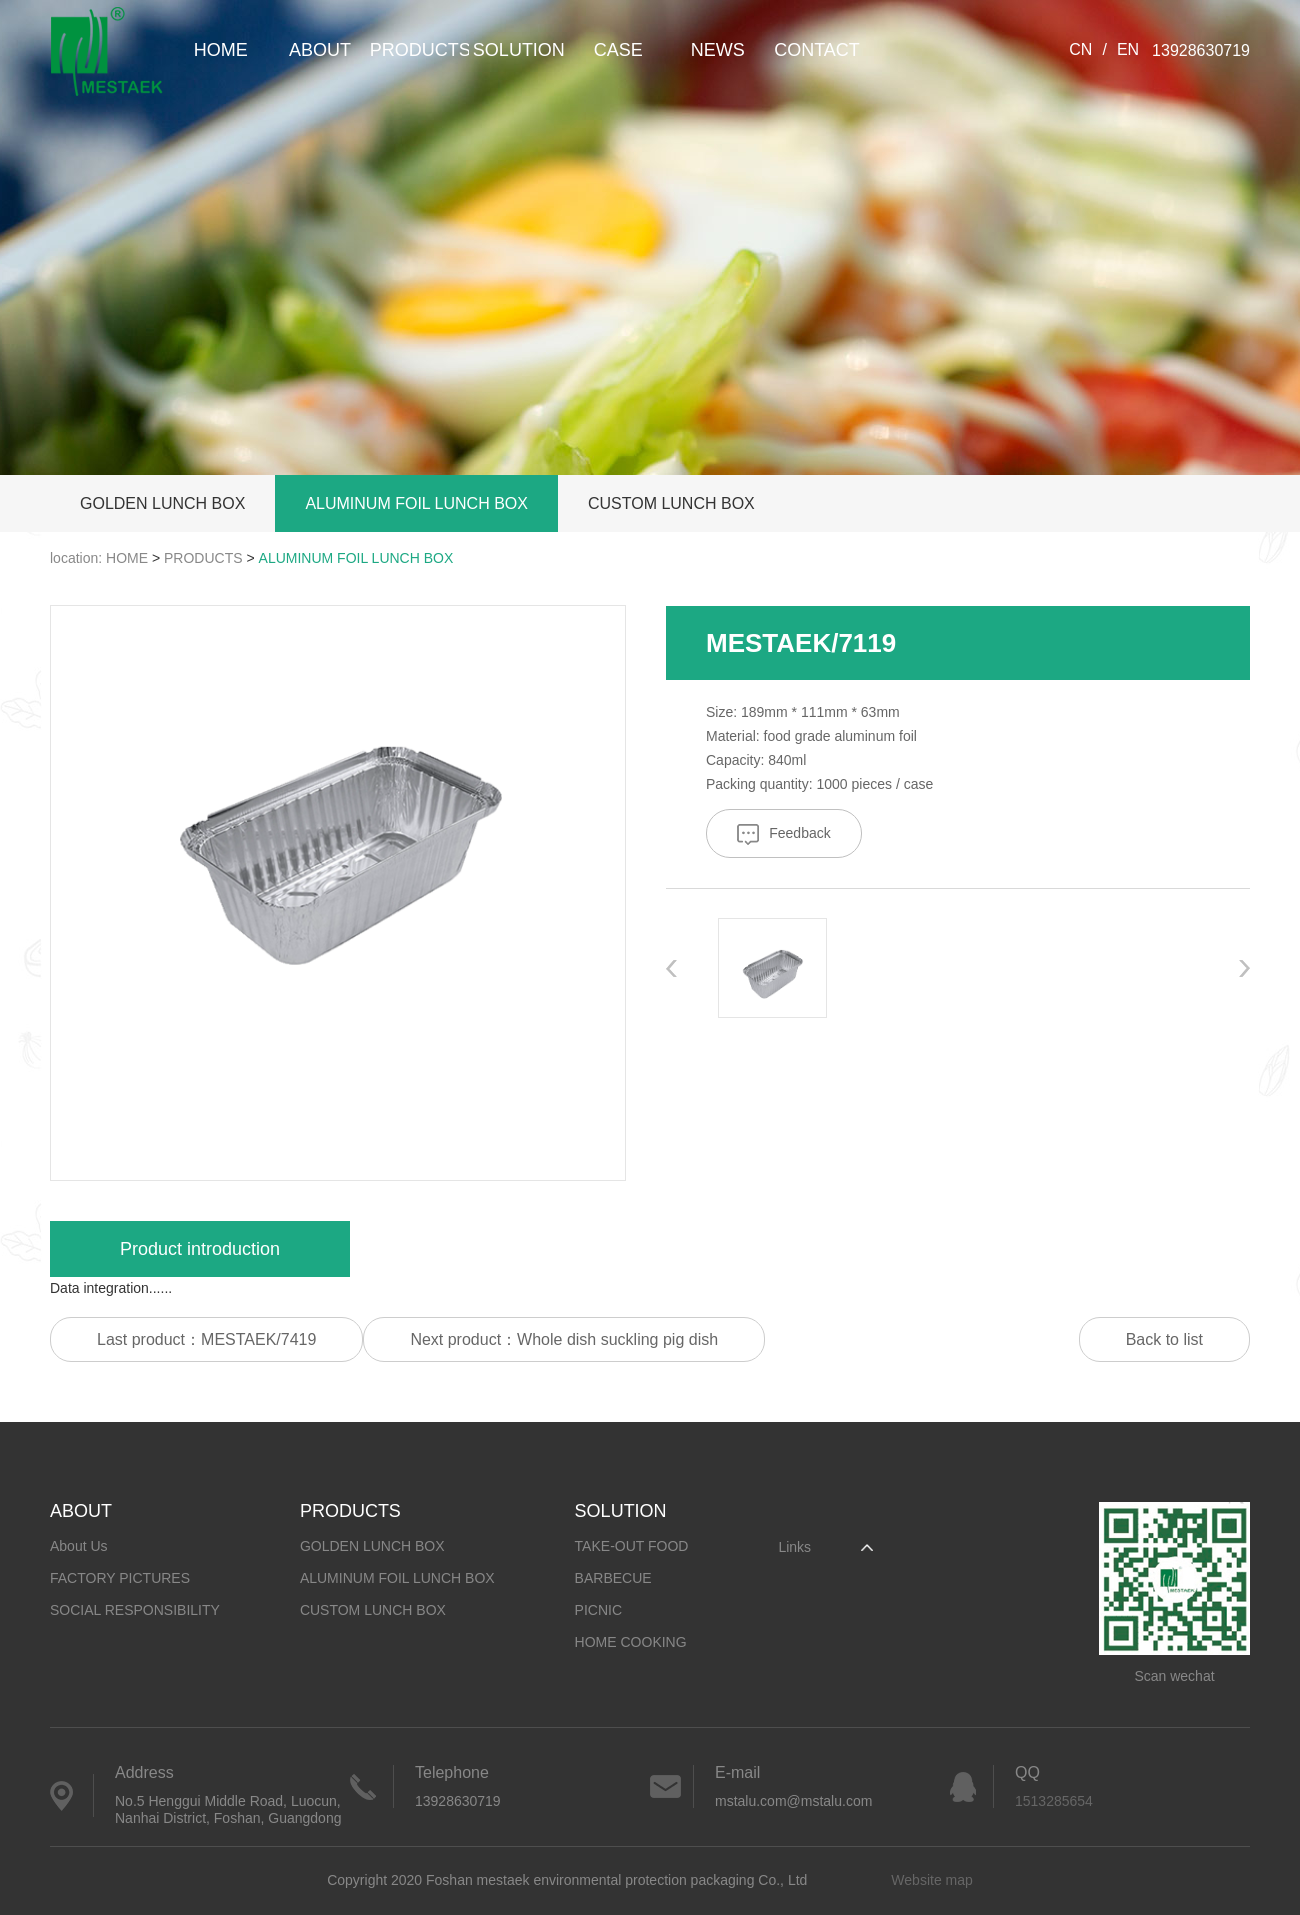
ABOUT (320, 50)
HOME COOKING (631, 1642)
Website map (931, 1880)
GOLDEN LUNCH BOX (162, 503)
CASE (618, 50)
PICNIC (598, 1610)
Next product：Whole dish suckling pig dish (564, 1339)
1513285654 (1054, 1801)
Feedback (783, 834)
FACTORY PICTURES (120, 1578)
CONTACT (817, 50)
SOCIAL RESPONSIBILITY (135, 1610)
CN (1080, 49)
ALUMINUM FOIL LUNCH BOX (416, 503)
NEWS (718, 50)
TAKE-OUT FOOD (632, 1546)
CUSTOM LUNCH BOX (671, 503)
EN (1128, 49)
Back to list (1164, 1339)
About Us (79, 1546)
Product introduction (200, 1249)
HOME (221, 50)
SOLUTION (519, 50)
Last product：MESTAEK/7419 (206, 1339)
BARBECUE (613, 1578)
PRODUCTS (419, 50)
